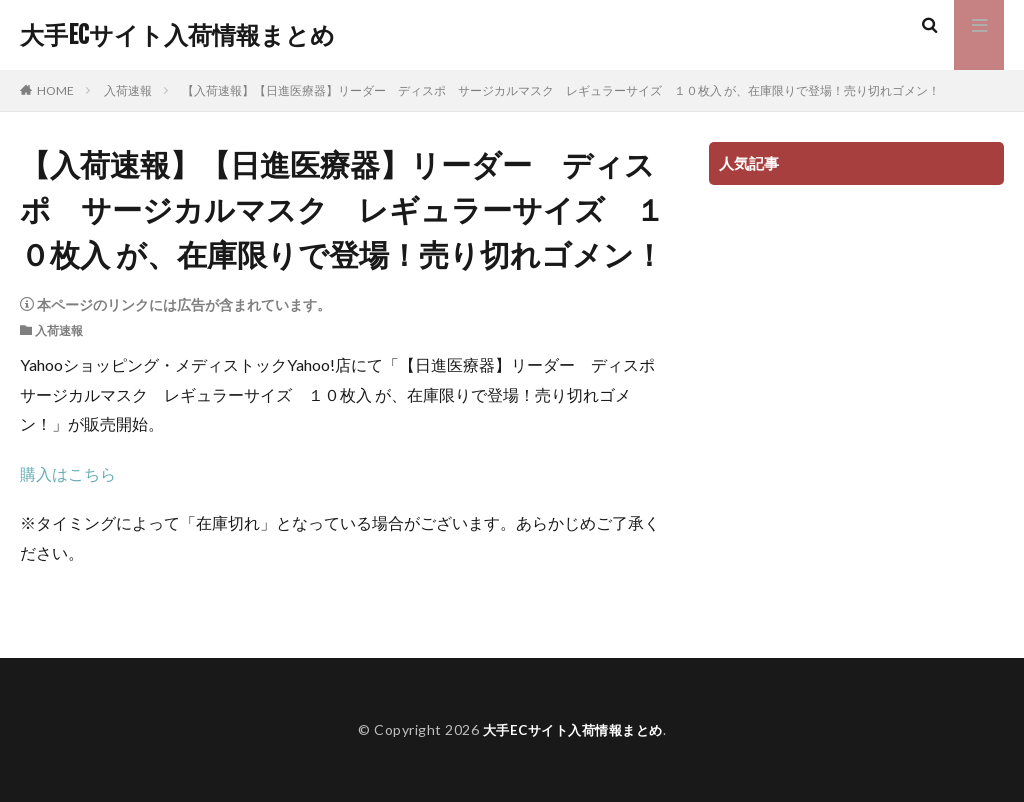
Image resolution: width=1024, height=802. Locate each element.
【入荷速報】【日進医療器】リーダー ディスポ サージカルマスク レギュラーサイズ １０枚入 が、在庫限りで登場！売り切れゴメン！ (561, 90)
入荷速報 (128, 90)
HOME (55, 90)
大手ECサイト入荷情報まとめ (177, 35)
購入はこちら (68, 473)
